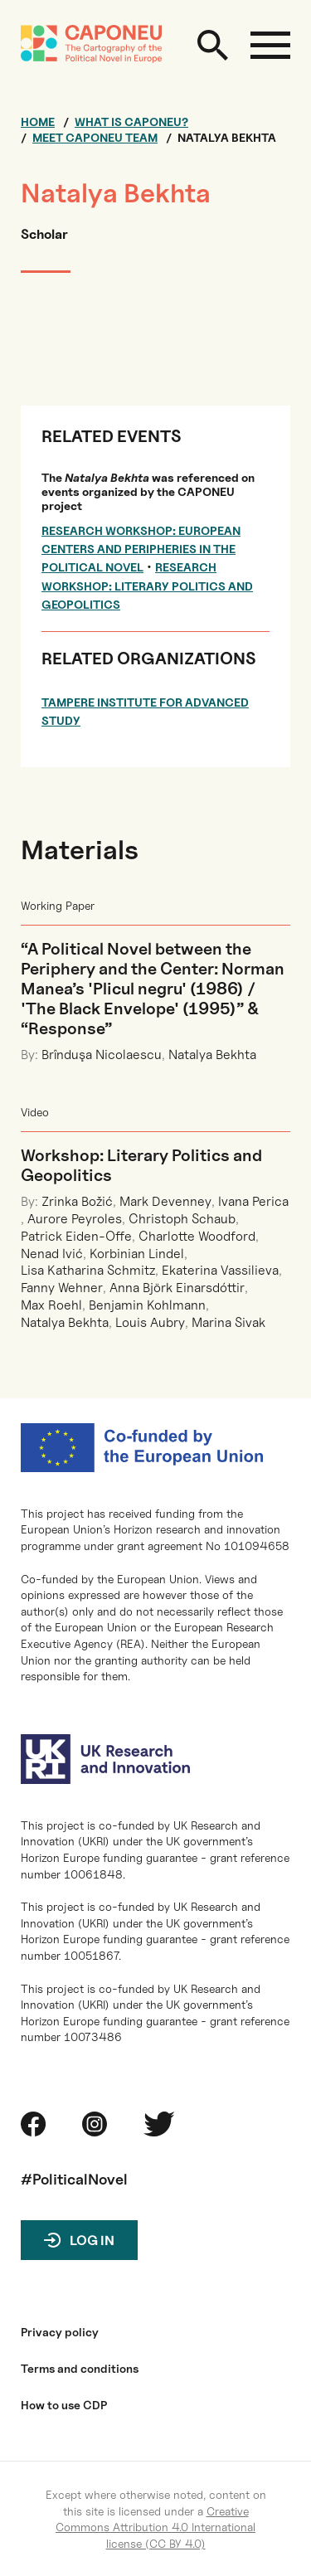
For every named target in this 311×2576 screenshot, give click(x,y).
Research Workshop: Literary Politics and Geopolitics (147, 585)
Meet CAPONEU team (95, 137)
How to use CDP (64, 2405)
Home (38, 122)
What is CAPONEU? (131, 122)
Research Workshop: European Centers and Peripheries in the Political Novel (141, 549)
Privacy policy (60, 2332)
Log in (92, 2240)
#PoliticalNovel (74, 2179)
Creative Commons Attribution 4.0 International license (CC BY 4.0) (155, 2527)
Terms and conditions (79, 2368)
